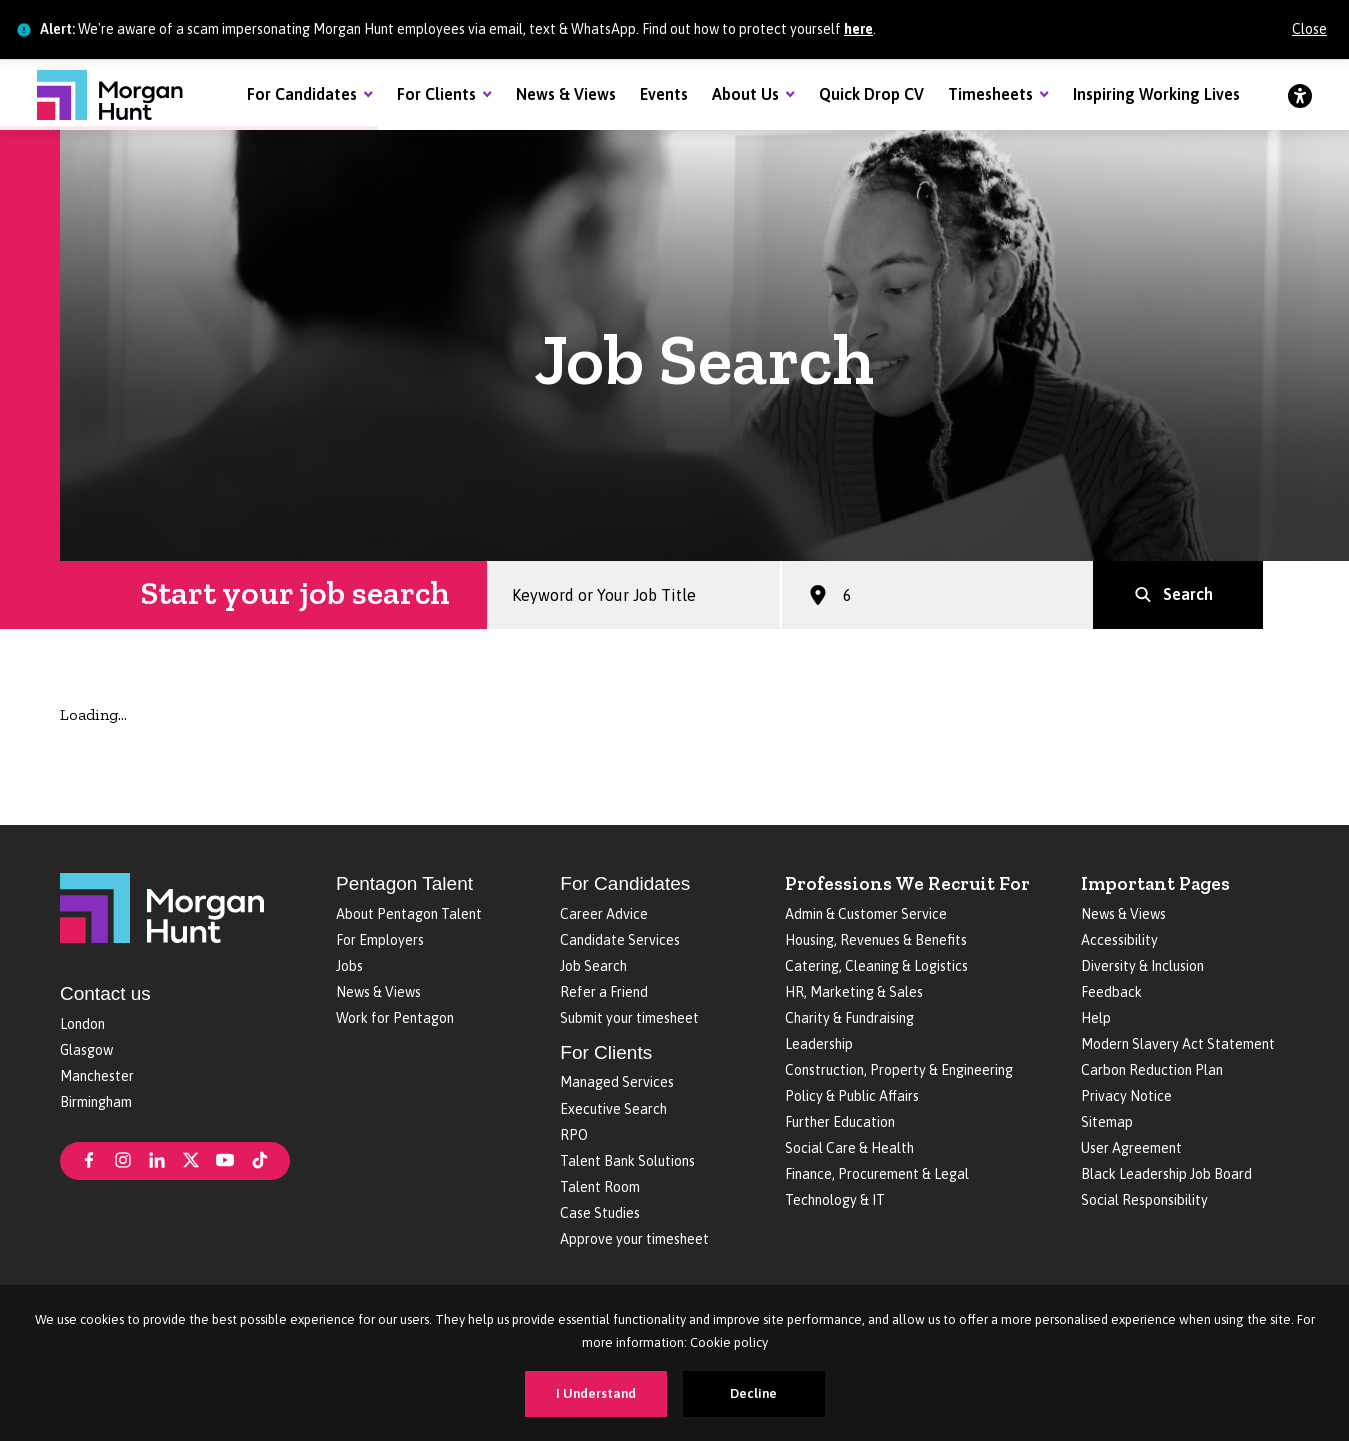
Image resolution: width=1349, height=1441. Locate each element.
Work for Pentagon (395, 1018)
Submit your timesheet (629, 1018)
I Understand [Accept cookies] (596, 1393)
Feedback (1111, 992)
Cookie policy (729, 1342)
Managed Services (617, 1082)
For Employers (380, 940)
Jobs (349, 966)
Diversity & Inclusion (1142, 966)
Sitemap (1107, 1122)
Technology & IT (835, 1200)
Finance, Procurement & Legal (877, 1174)
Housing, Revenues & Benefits (876, 940)
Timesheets (990, 94)
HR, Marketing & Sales (854, 992)
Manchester (97, 1076)
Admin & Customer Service (866, 914)
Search (1188, 601)
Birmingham (96, 1102)
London (82, 1024)
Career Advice (604, 914)
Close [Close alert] (1309, 29)
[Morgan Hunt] (110, 95)
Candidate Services (620, 940)
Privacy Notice (1126, 1096)
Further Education (840, 1122)
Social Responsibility (1144, 1200)
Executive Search (613, 1109)
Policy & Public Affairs (852, 1096)
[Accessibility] (1300, 95)
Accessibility (1119, 940)
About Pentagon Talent (409, 914)
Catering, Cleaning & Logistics (876, 966)
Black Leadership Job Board (1166, 1174)
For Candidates (302, 94)
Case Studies (600, 1213)
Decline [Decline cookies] (753, 1393)
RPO (574, 1135)
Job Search (593, 966)
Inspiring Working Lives (1156, 94)
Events (664, 94)
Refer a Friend (604, 992)
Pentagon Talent (404, 883)
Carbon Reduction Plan (1152, 1070)
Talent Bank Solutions (627, 1161)
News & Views (566, 94)
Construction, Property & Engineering (899, 1070)
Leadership (819, 1044)
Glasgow (86, 1050)
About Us (745, 94)
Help (1096, 1018)
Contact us (105, 993)
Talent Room (600, 1187)
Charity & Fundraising (849, 1018)
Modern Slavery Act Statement (1178, 1044)
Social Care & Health (849, 1148)
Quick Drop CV (871, 94)
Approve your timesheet (634, 1239)
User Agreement (1131, 1148)
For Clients (436, 94)
